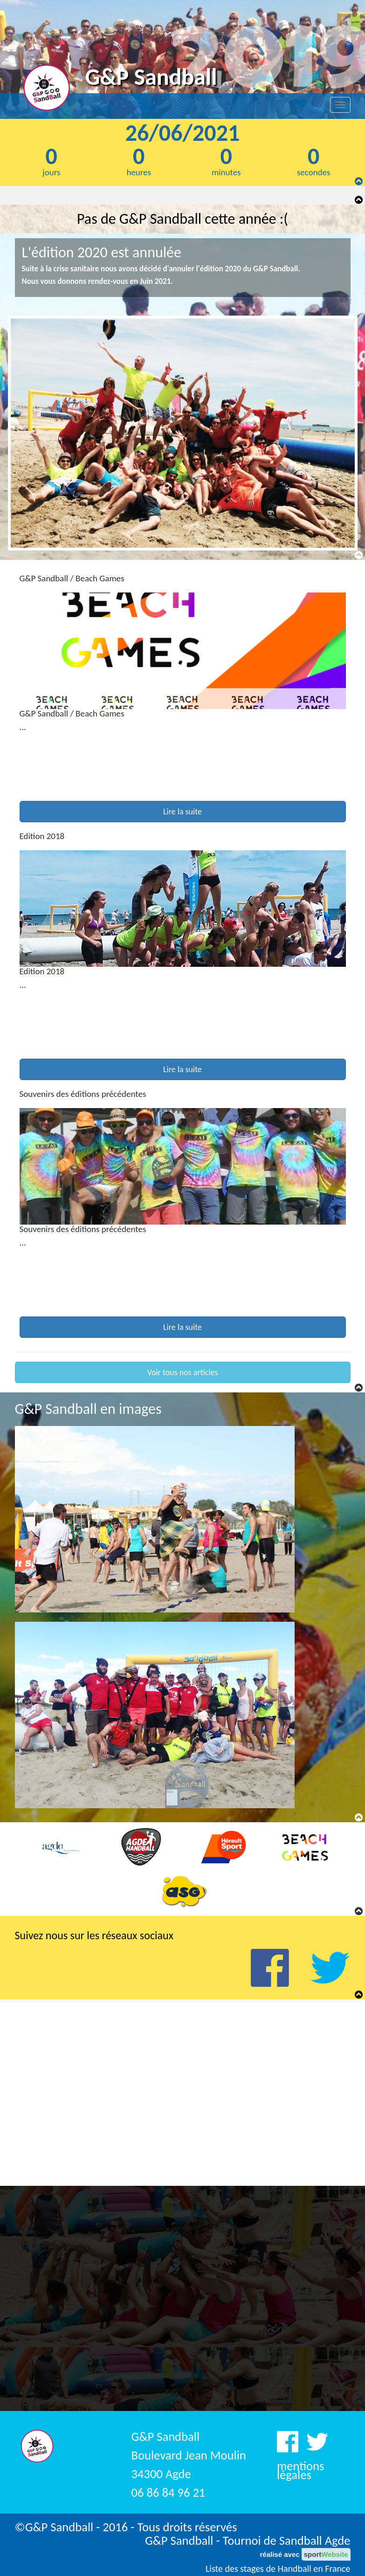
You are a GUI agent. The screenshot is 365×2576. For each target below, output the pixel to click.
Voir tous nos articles (182, 1372)
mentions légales (300, 2470)
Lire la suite (182, 811)
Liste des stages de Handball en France (278, 2568)
